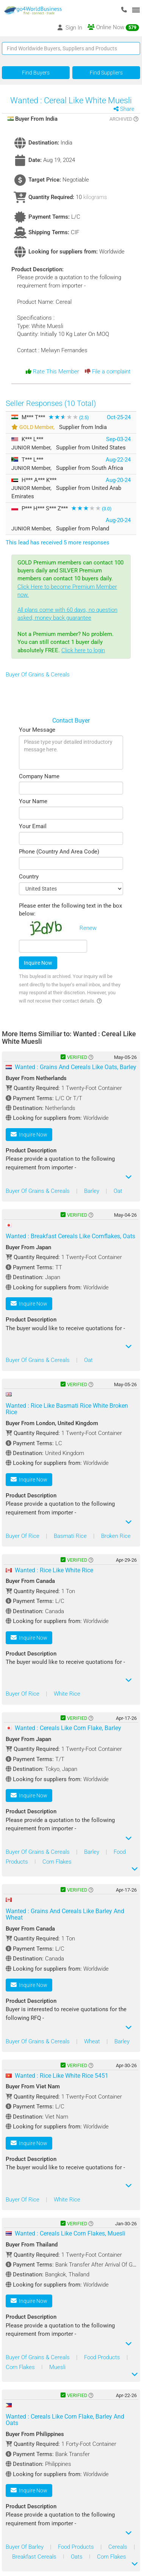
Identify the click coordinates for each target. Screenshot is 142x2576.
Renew (88, 928)
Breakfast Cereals (35, 2556)
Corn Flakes (57, 1861)
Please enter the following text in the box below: (70, 909)
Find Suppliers (106, 73)
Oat (118, 1191)
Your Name (33, 801)
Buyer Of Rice (23, 1536)
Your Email (33, 826)
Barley (92, 1191)
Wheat (92, 2041)
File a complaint (108, 371)
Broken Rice (116, 1536)
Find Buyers (36, 73)
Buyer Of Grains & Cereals (38, 674)
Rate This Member (52, 371)
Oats (77, 2556)
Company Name (39, 776)
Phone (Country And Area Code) (59, 851)
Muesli (57, 2367)
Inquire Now (38, 963)
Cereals (118, 2546)
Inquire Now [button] (29, 1134)
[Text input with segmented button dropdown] (71, 48)
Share (127, 109)
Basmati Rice (71, 1536)
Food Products (103, 2357)
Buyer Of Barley (25, 2546)
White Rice (67, 1693)
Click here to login (83, 650)
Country (29, 876)
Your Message (37, 729)
